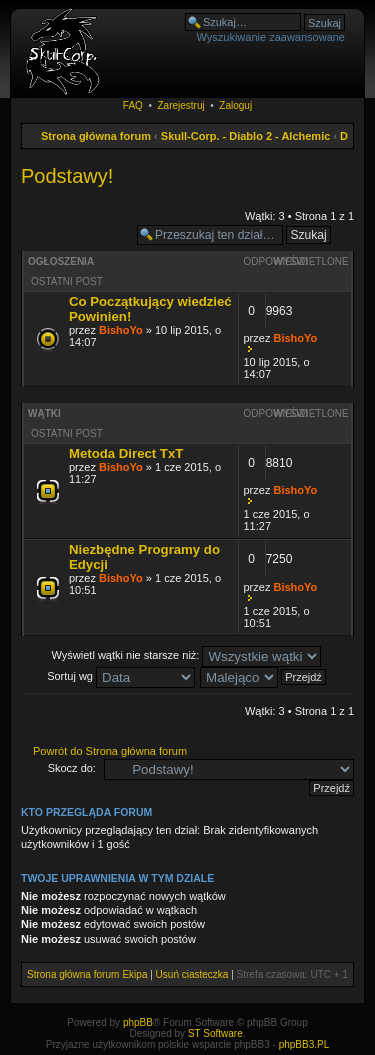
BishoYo (121, 330)
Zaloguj (235, 105)
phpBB (138, 1022)
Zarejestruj (180, 105)
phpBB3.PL (304, 1044)
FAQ (133, 105)
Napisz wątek (74, 218)
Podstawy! (67, 176)
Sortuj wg (121, 676)
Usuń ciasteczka (192, 974)
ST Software (215, 1033)
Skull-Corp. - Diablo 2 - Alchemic (246, 136)
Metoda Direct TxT (126, 453)
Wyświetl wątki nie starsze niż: (187, 655)
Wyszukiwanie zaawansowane (271, 37)
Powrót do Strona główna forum (110, 751)
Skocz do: (72, 768)
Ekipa (134, 974)
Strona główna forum (96, 136)
